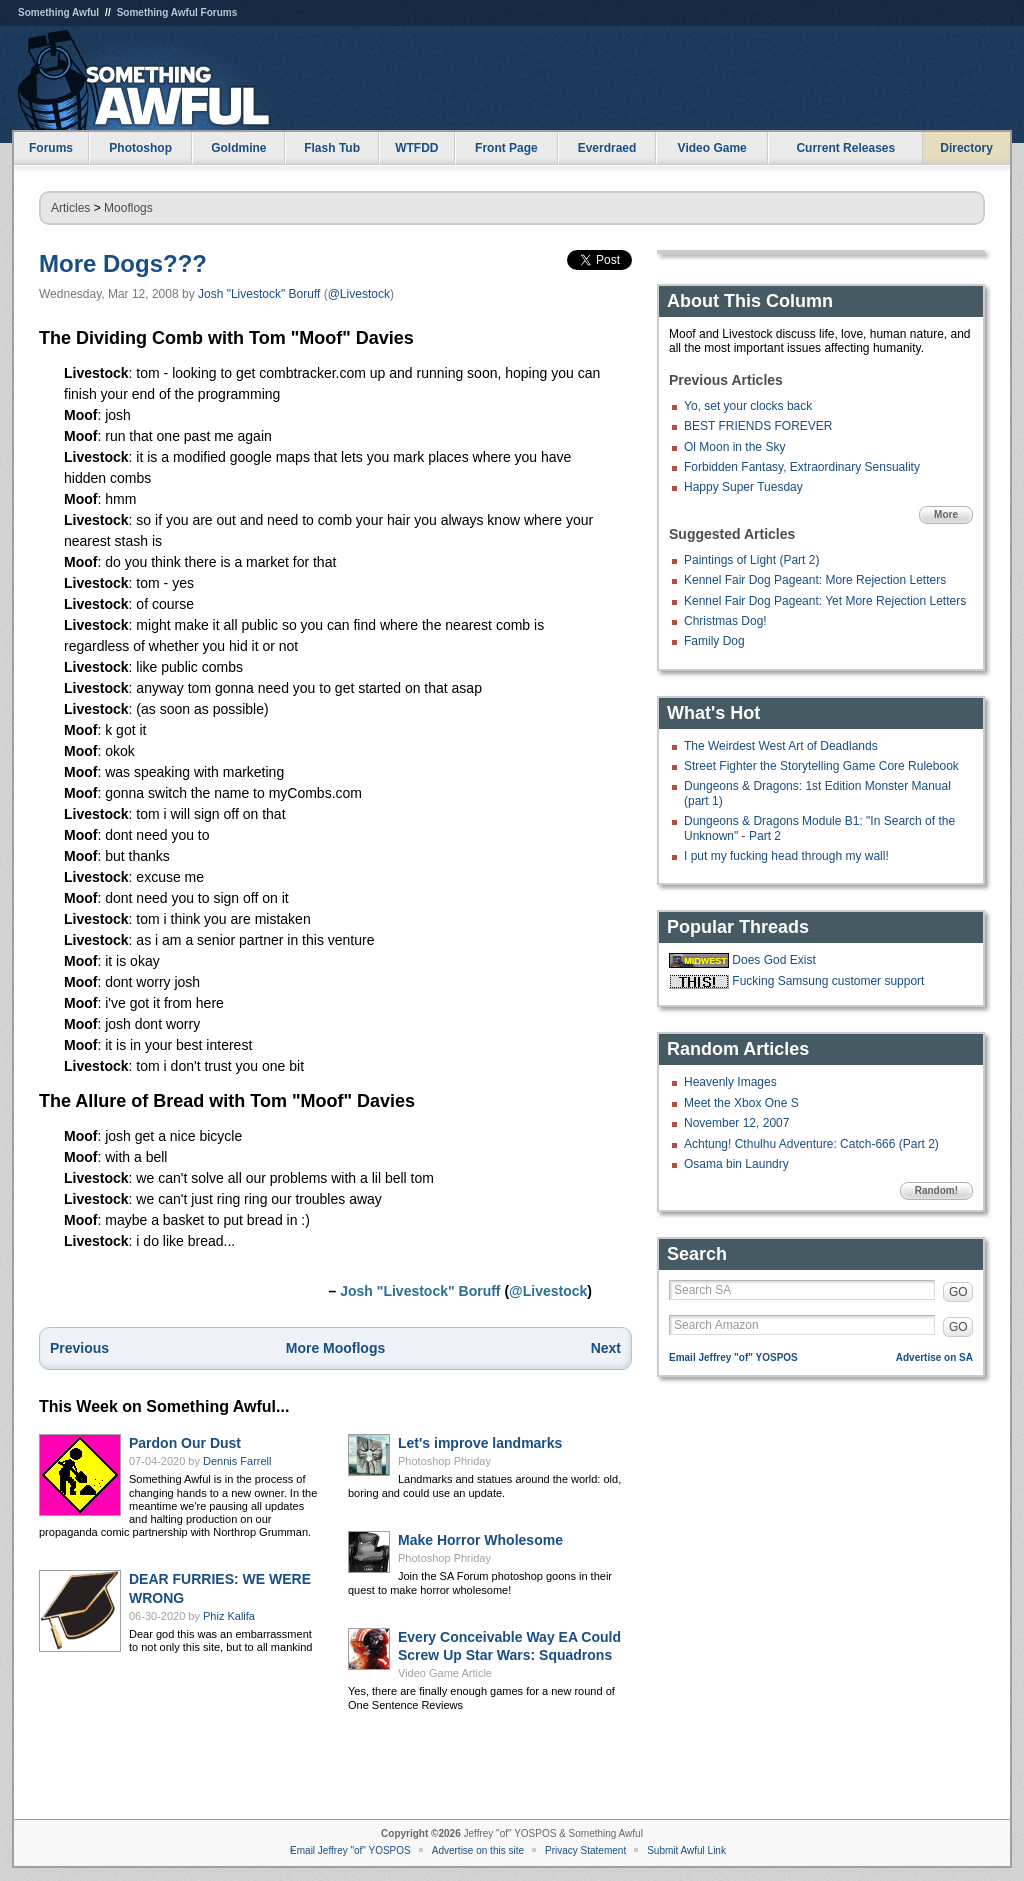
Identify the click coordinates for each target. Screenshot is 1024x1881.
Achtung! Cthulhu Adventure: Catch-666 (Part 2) (811, 1144)
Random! (936, 1190)
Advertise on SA (934, 1357)
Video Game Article (445, 1673)
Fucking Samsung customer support (828, 981)
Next (606, 1348)
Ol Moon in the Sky (734, 447)
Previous (79, 1348)
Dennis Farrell (237, 1461)
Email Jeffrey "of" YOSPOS (733, 1357)
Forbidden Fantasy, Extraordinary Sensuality (802, 467)
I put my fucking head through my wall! (786, 856)
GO (958, 1292)
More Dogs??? (123, 263)
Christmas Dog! (725, 621)
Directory (966, 148)
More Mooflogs (336, 1348)
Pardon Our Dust (185, 1443)
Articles (70, 208)
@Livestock (359, 294)
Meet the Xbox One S (741, 1103)
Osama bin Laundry (736, 1164)
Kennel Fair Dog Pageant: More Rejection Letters (815, 580)
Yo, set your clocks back (748, 406)
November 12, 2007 (736, 1123)
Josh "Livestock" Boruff (259, 294)
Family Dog (714, 641)
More (946, 514)
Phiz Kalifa (229, 1616)
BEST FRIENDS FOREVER (758, 426)
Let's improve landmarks (480, 1443)
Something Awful (58, 12)
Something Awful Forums (177, 12)
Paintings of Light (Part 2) (751, 560)
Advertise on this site (478, 1850)
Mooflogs (128, 208)
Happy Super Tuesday (743, 487)
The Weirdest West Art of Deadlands (781, 746)
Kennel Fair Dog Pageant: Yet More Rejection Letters (825, 601)
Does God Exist (773, 960)
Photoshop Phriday (444, 1461)
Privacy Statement (585, 1850)
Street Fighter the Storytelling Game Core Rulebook (821, 766)
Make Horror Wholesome (480, 1540)
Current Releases (845, 148)
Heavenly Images (730, 1082)
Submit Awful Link (686, 1850)
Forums (51, 148)
